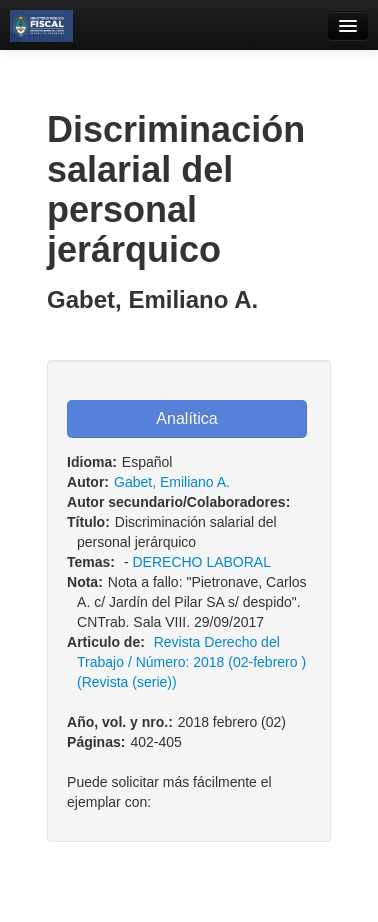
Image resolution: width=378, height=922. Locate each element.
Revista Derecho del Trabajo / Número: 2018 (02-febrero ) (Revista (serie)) (191, 662)
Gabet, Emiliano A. (172, 482)
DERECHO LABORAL (201, 562)
